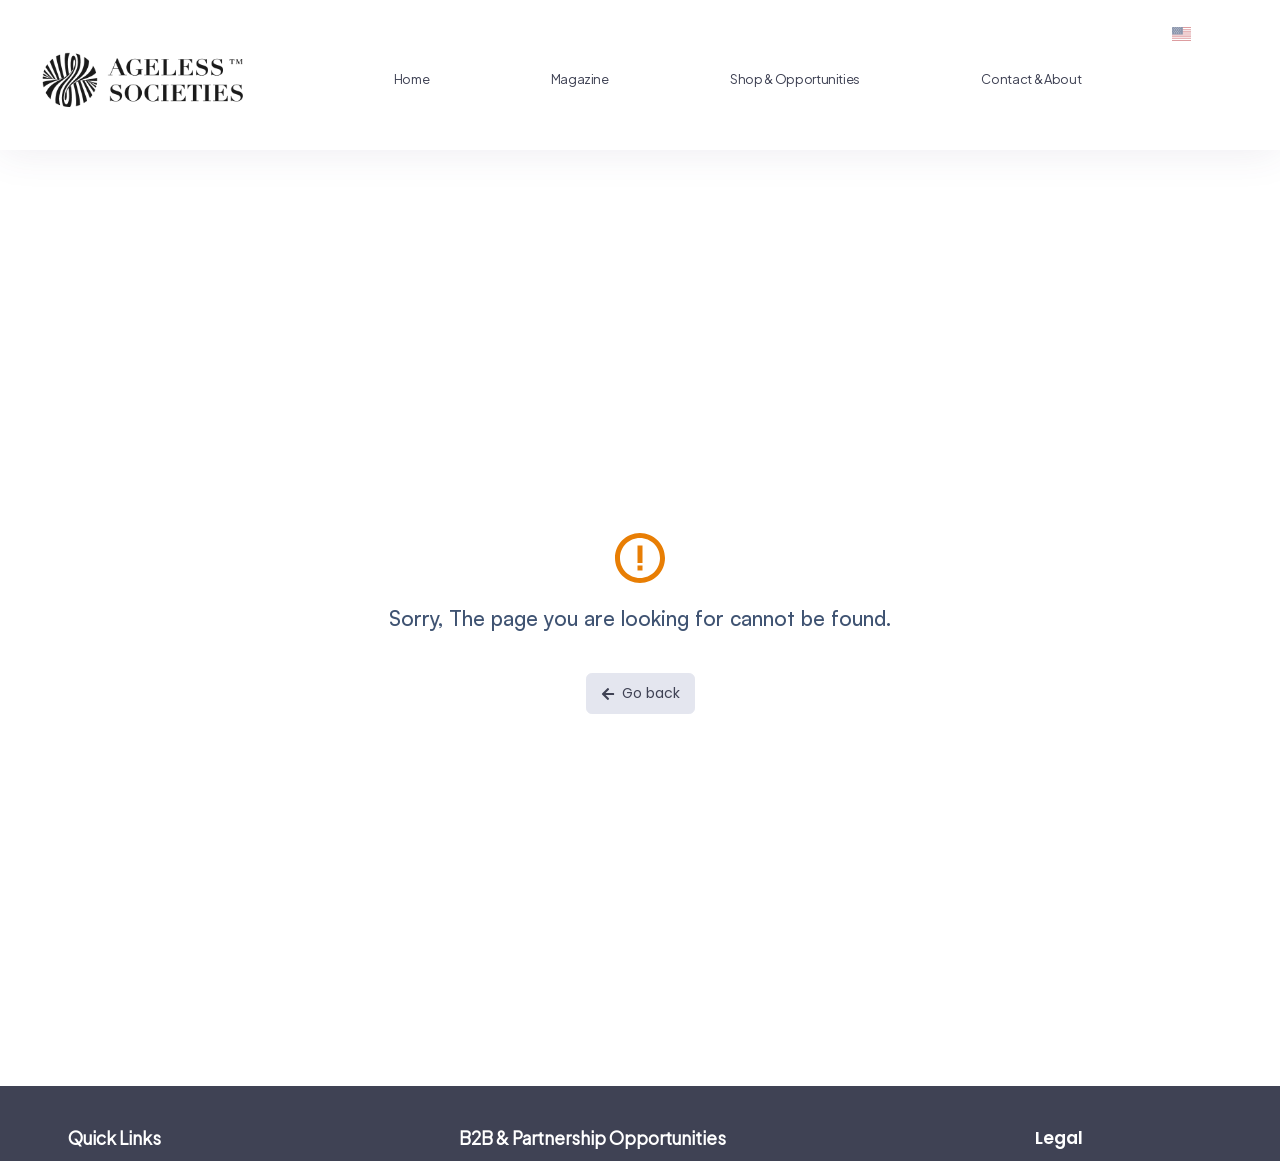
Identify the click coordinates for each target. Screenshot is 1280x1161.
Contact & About (991, 79)
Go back (640, 693)
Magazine (559, 79)
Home (406, 79)
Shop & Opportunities (763, 79)
